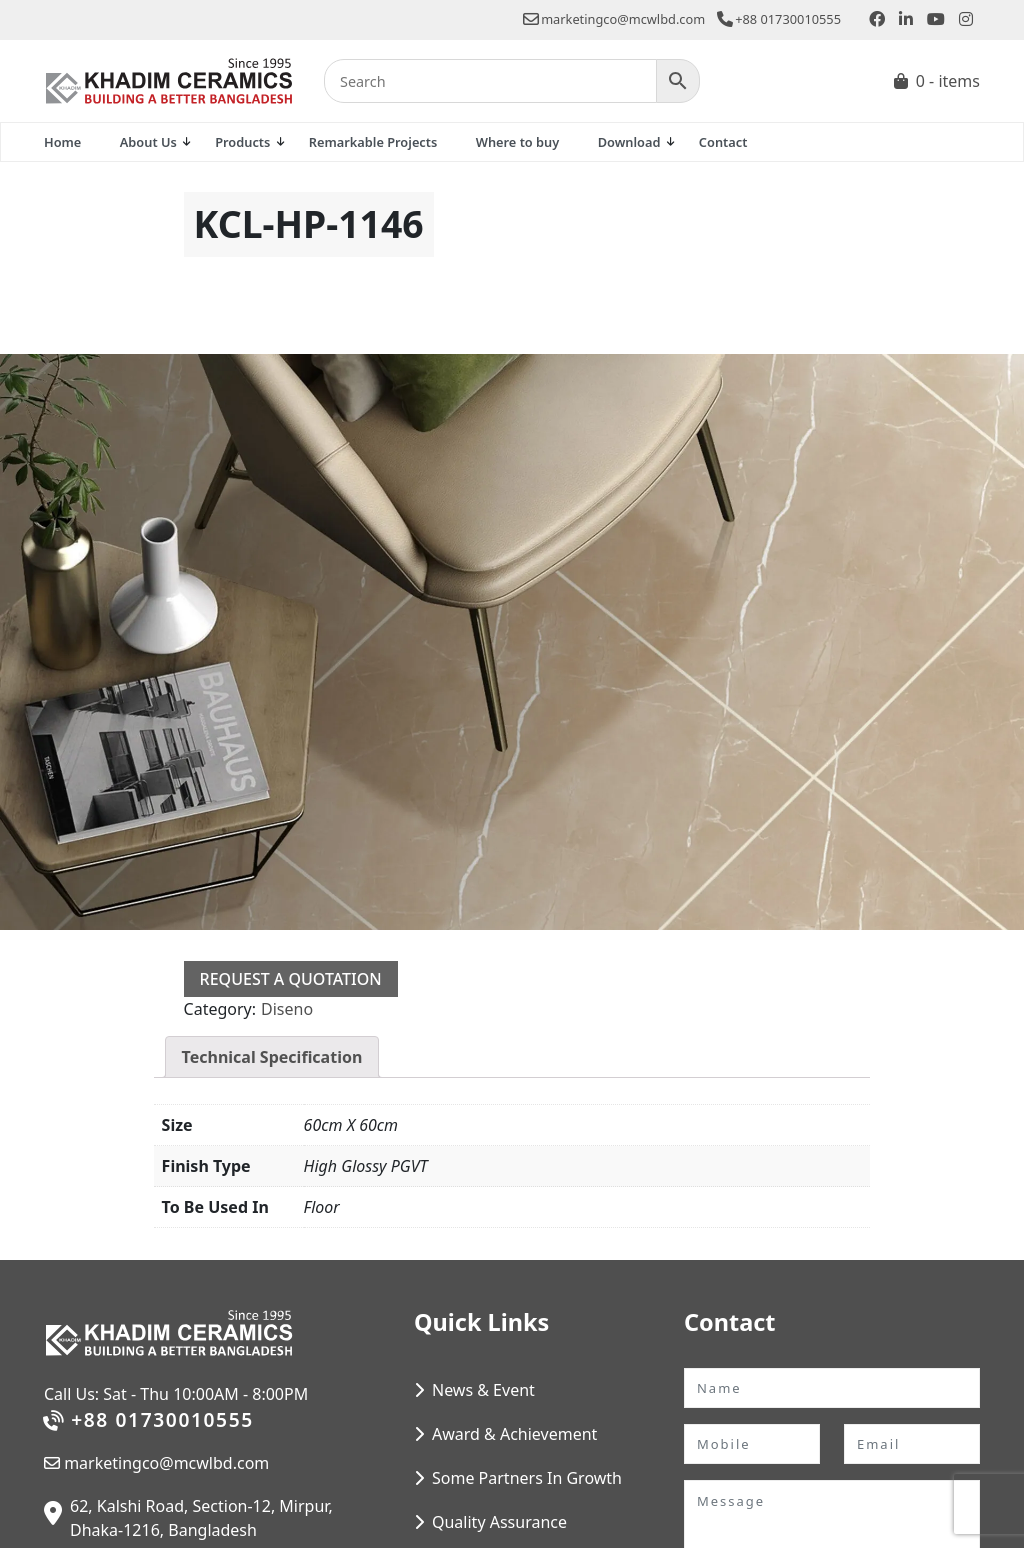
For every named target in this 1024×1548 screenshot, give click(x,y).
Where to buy (518, 142)
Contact (723, 142)
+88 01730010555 (779, 19)
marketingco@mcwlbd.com (614, 19)
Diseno (287, 1009)
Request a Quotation (291, 979)
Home (62, 142)
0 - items (948, 81)
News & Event (483, 1390)
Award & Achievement (514, 1434)
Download (629, 142)
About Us (148, 142)
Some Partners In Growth (527, 1478)
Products (242, 142)
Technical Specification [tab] (272, 1057)
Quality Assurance (499, 1522)
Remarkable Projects (373, 142)
